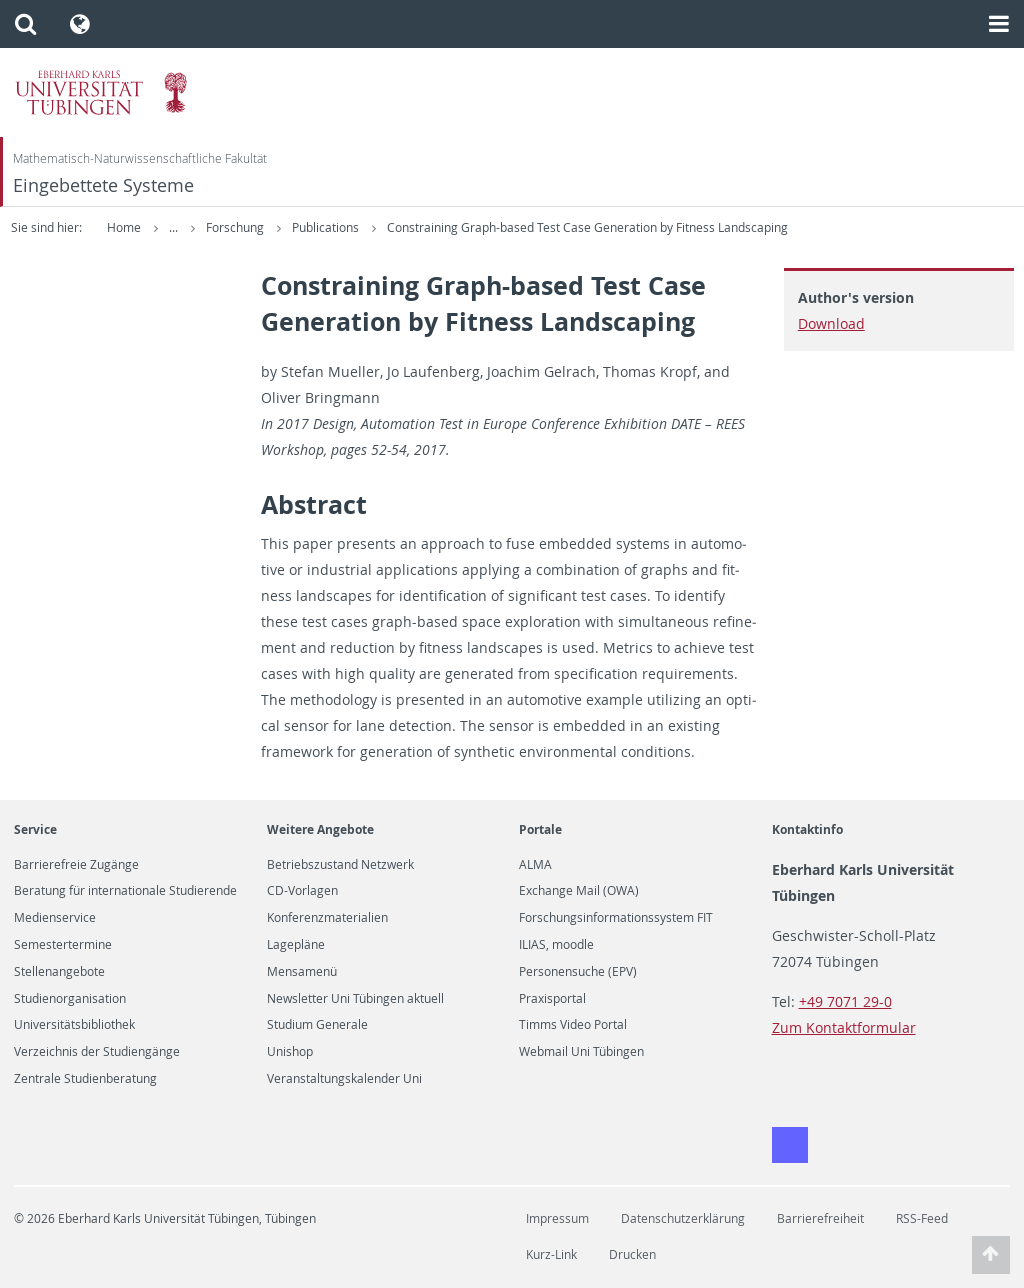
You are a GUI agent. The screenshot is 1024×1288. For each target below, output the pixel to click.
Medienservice (55, 918)
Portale (540, 829)
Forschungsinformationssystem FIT (616, 918)
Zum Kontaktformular (844, 1027)
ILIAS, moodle (556, 945)
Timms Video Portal (573, 1025)
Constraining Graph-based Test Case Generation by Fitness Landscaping (587, 227)
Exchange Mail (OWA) (579, 891)
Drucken (632, 1254)
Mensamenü (302, 972)
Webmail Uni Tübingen (581, 1052)
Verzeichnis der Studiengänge (97, 1052)
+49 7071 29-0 (845, 1001)
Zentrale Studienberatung (85, 1079)
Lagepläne (296, 945)
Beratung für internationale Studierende (125, 891)
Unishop (290, 1052)
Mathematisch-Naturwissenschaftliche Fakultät (140, 158)
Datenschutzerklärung (683, 1218)
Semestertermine (63, 945)
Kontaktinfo (807, 829)
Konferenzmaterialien (327, 918)
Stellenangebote (59, 972)
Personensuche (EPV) (578, 972)
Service (35, 829)
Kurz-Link (551, 1254)
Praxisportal (552, 999)
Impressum (557, 1218)
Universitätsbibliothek (74, 1025)
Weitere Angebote (320, 829)
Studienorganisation (70, 999)
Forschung (236, 227)
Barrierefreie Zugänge (76, 865)
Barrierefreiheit (820, 1218)
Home (124, 227)
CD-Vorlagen (302, 891)
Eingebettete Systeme (103, 185)
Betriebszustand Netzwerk (340, 865)
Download (831, 323)
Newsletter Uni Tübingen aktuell (355, 999)
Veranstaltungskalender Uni (344, 1079)
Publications (327, 227)
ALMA (535, 865)
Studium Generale (317, 1025)
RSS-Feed (922, 1218)
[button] (25, 24)
